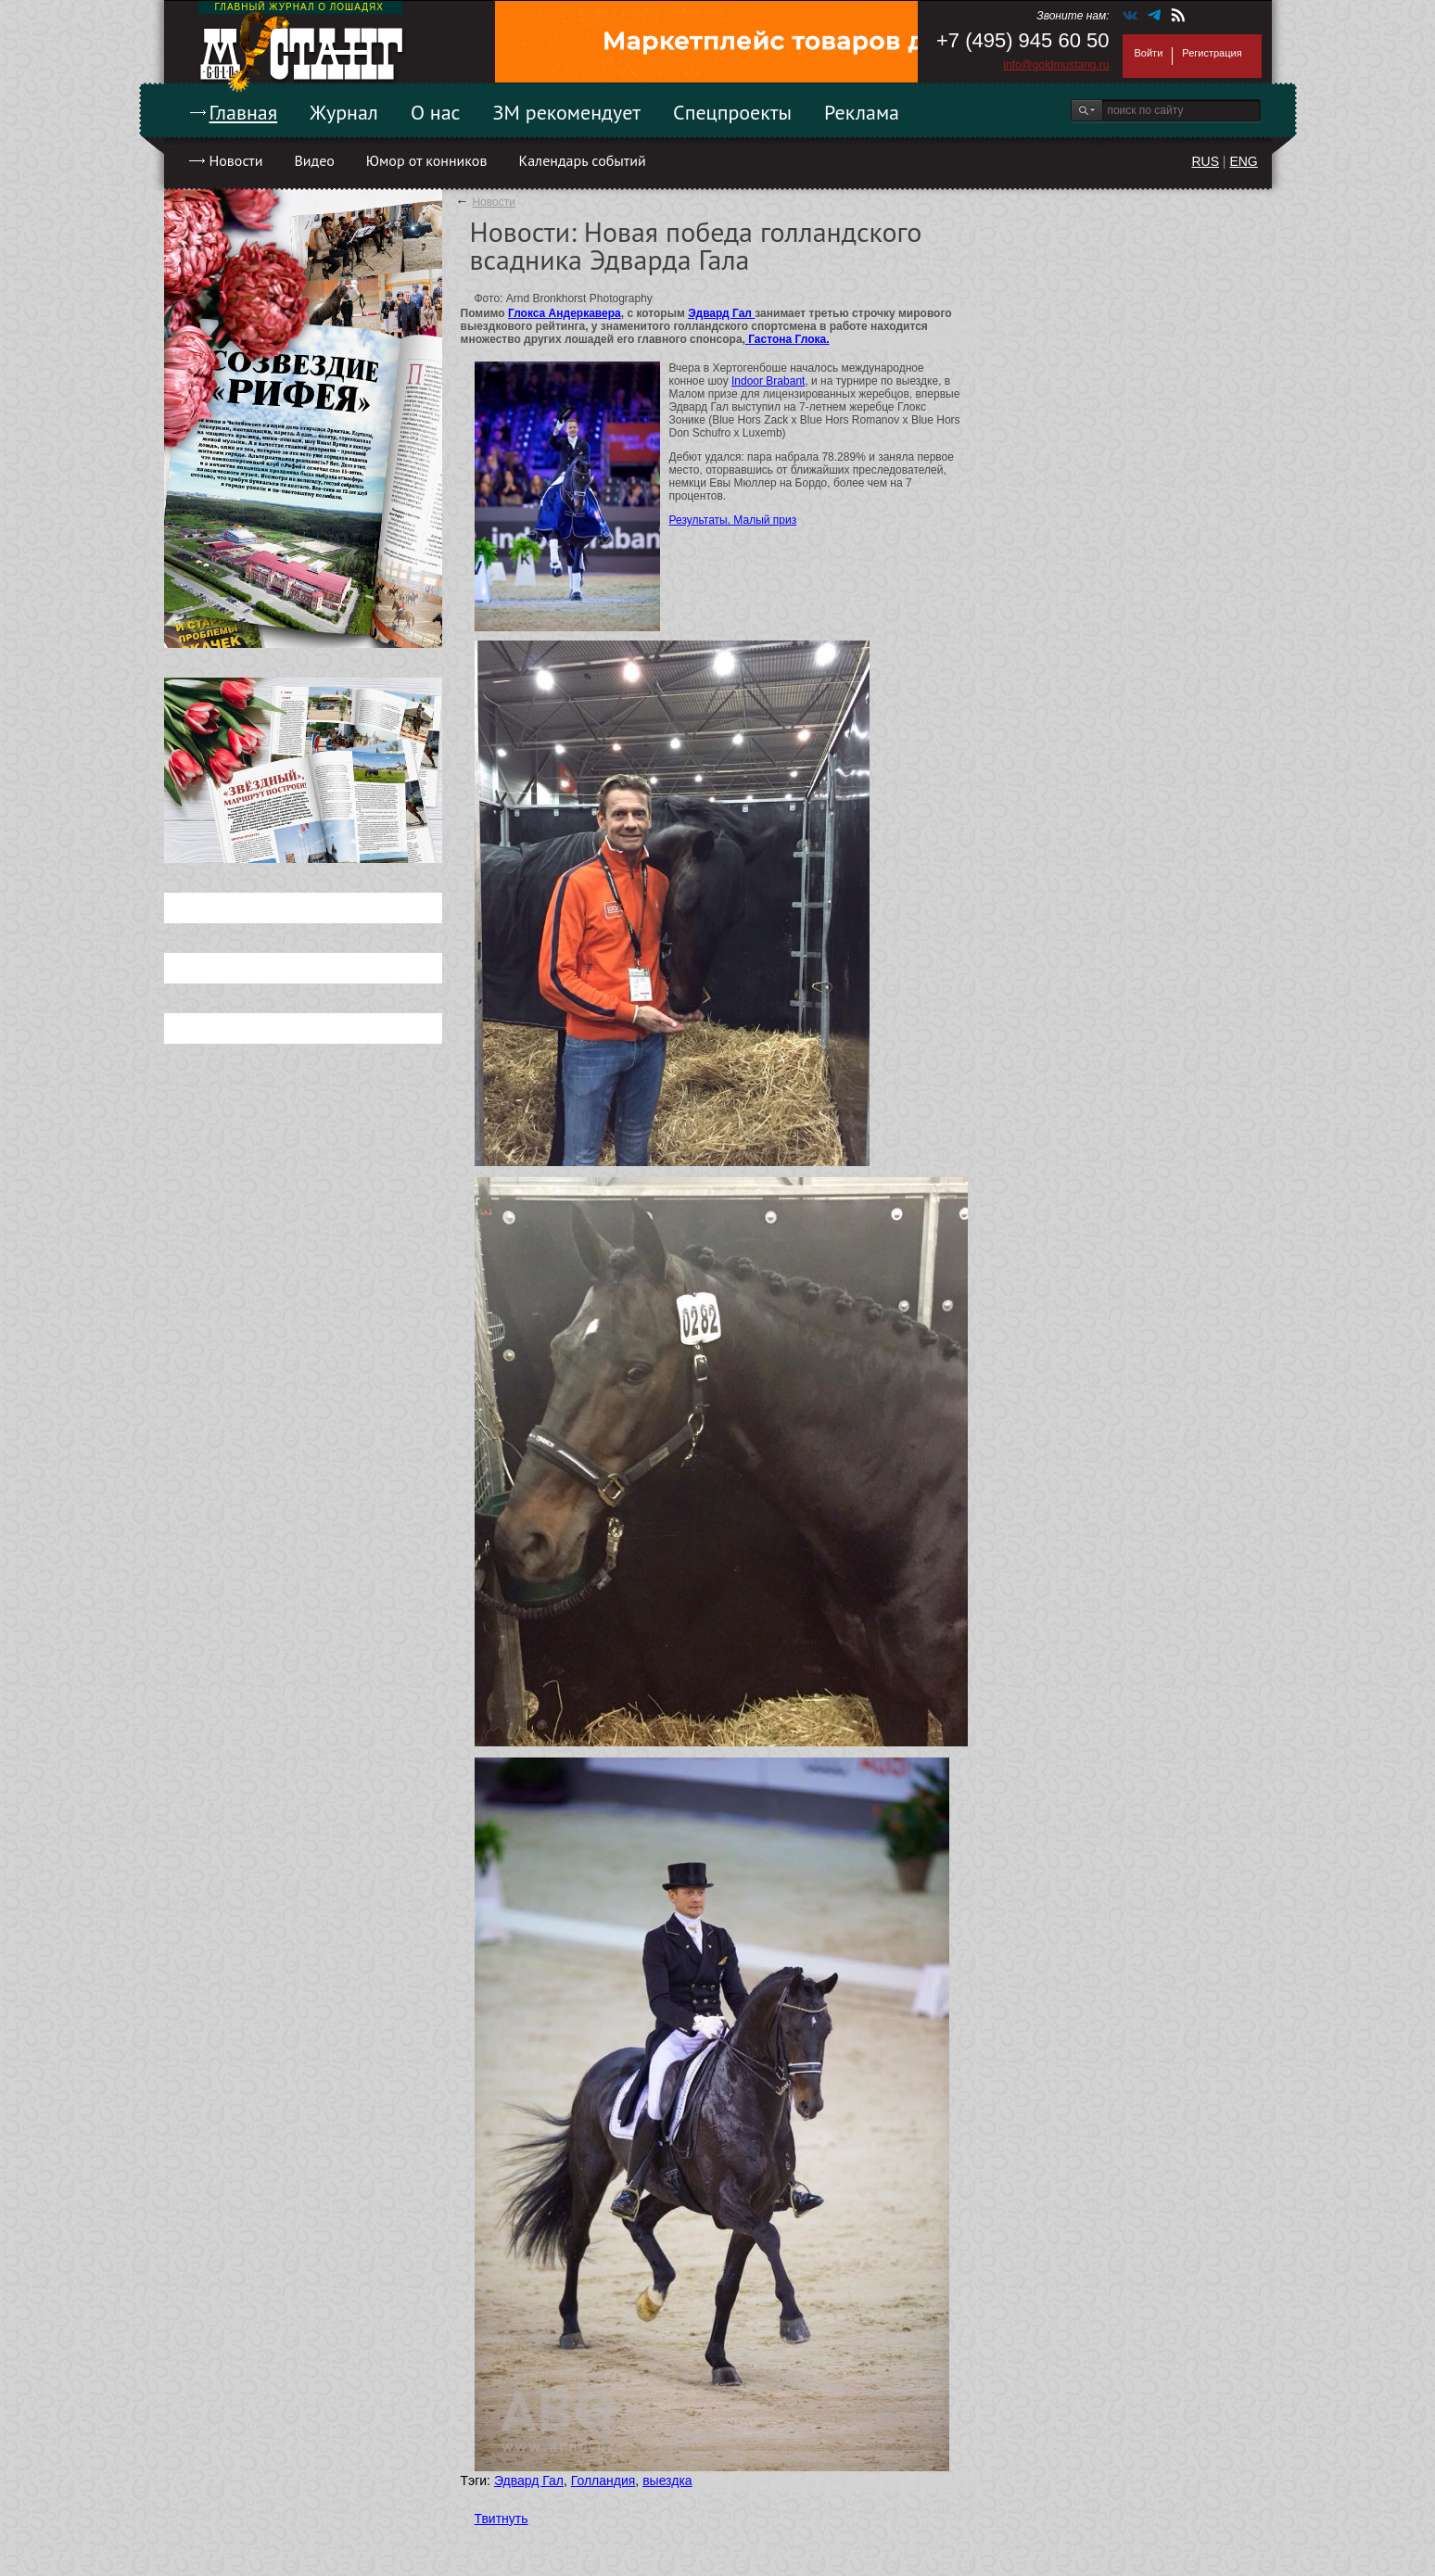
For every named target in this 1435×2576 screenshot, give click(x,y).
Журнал (344, 112)
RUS (1205, 161)
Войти (1149, 52)
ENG (1243, 161)
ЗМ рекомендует (567, 112)
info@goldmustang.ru (1056, 64)
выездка (667, 2480)
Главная (244, 112)
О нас (436, 112)
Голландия (603, 2480)
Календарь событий (581, 160)
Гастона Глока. (787, 339)
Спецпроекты (732, 112)
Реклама (861, 112)
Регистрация (1211, 52)
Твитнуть (501, 2518)
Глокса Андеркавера (564, 313)
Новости (236, 160)
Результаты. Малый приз (733, 520)
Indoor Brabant (768, 380)
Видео (314, 160)
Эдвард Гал (721, 313)
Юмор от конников (427, 160)
